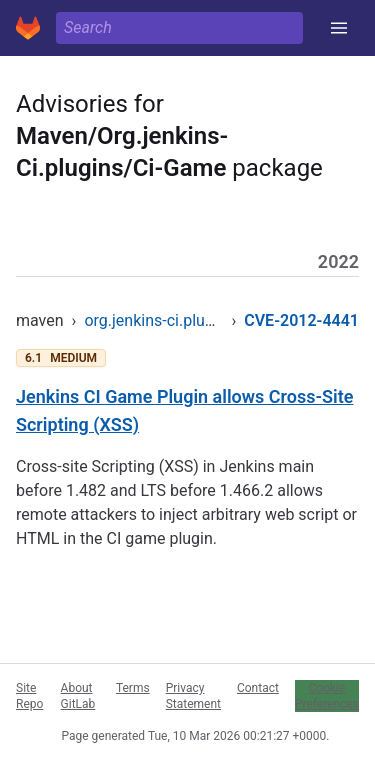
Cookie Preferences (327, 696)
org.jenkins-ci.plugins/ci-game (191, 320)
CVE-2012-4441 (301, 320)
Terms (133, 688)
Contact (258, 688)
